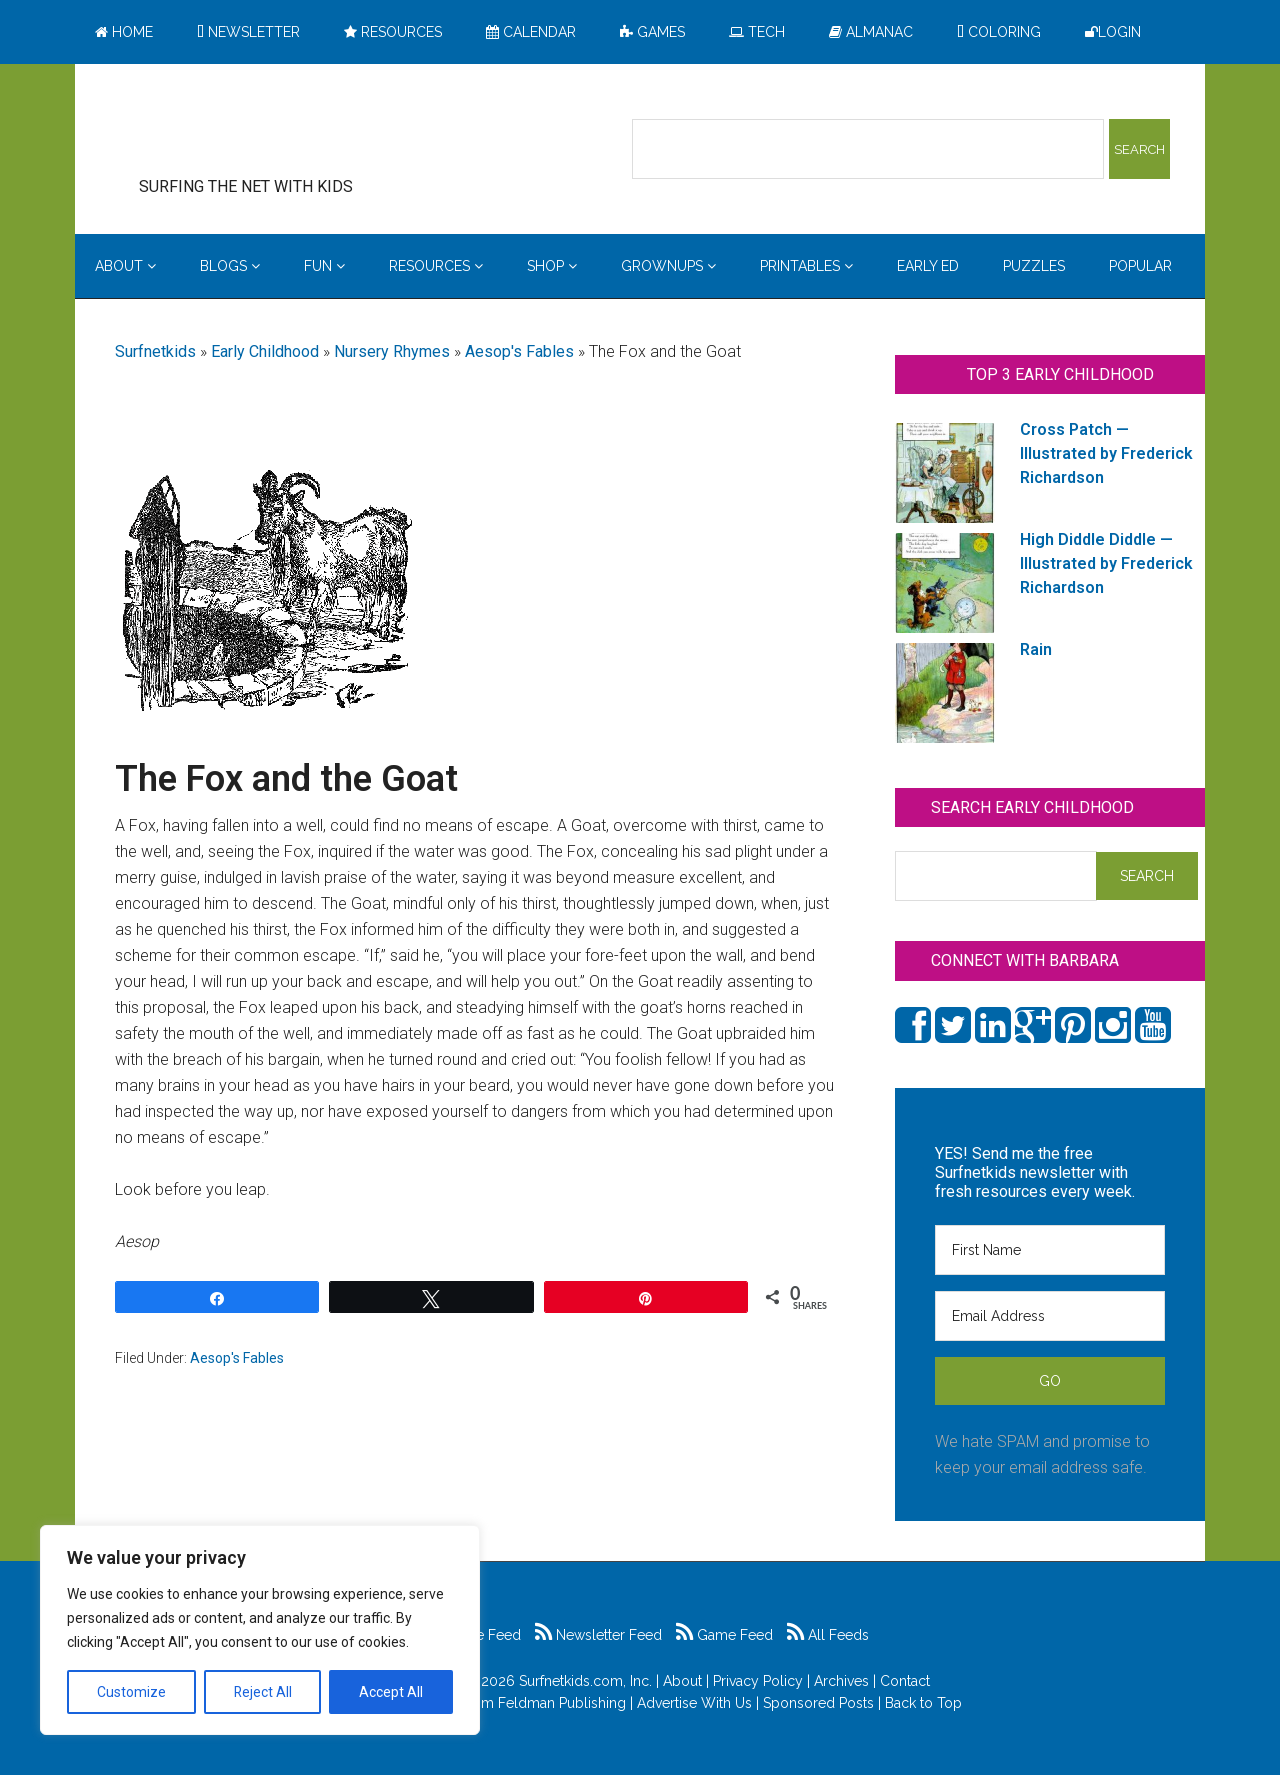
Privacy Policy (758, 1681)
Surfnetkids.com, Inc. (585, 1681)
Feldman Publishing (562, 1703)
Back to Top (923, 1703)
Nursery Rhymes (392, 351)
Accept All (391, 1692)
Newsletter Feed (598, 1635)
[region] (260, 1630)
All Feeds (828, 1635)
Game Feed (724, 1635)
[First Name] (1050, 1250)
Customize (131, 1692)
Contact (905, 1681)
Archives (841, 1681)
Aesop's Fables (519, 351)
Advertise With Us (694, 1703)
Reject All (262, 1692)
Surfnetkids (155, 351)
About (682, 1681)
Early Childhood (265, 351)
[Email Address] (1050, 1316)
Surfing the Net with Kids (277, 129)
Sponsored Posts (818, 1703)
